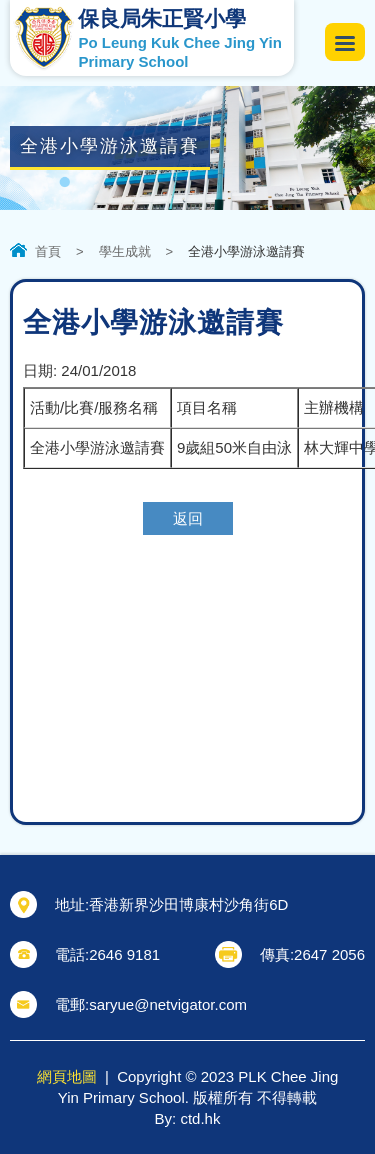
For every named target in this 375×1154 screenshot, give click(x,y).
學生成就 (125, 251)
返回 (188, 518)
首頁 (48, 251)
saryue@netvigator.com (168, 1004)
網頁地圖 (67, 1076)
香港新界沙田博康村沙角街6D (188, 904)
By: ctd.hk (188, 1118)
